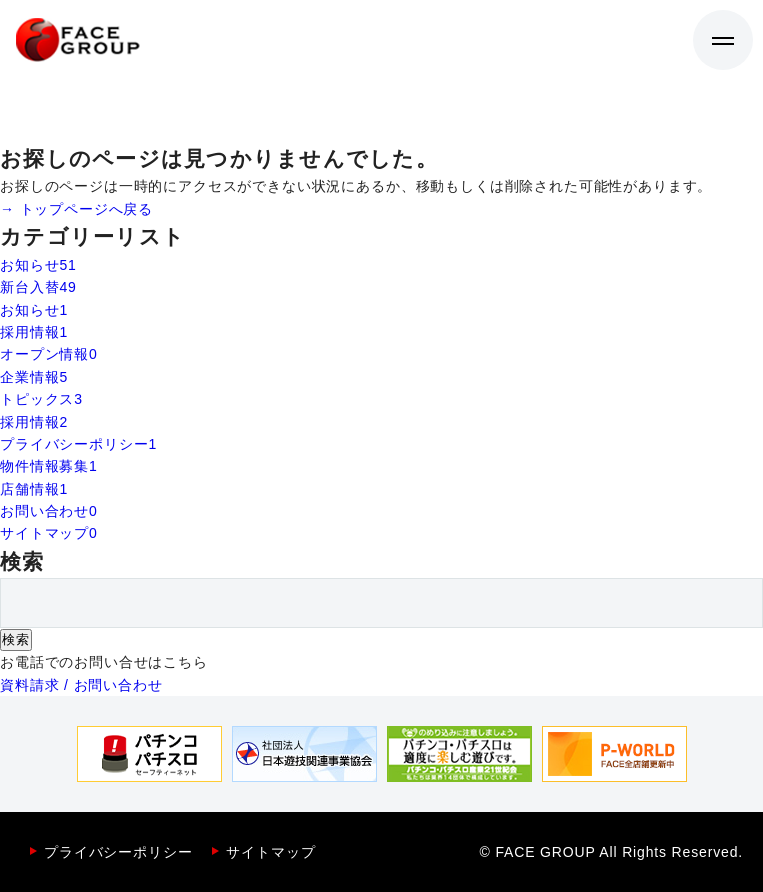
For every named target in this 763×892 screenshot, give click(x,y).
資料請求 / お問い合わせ (81, 685)
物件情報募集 (49, 466)
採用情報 (34, 332)
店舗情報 (34, 489)
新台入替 (38, 287)
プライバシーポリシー (78, 444)
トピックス (41, 399)
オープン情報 (49, 354)
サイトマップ (49, 533)
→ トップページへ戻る (76, 209)
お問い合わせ (49, 511)
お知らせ (38, 265)
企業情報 (34, 377)
